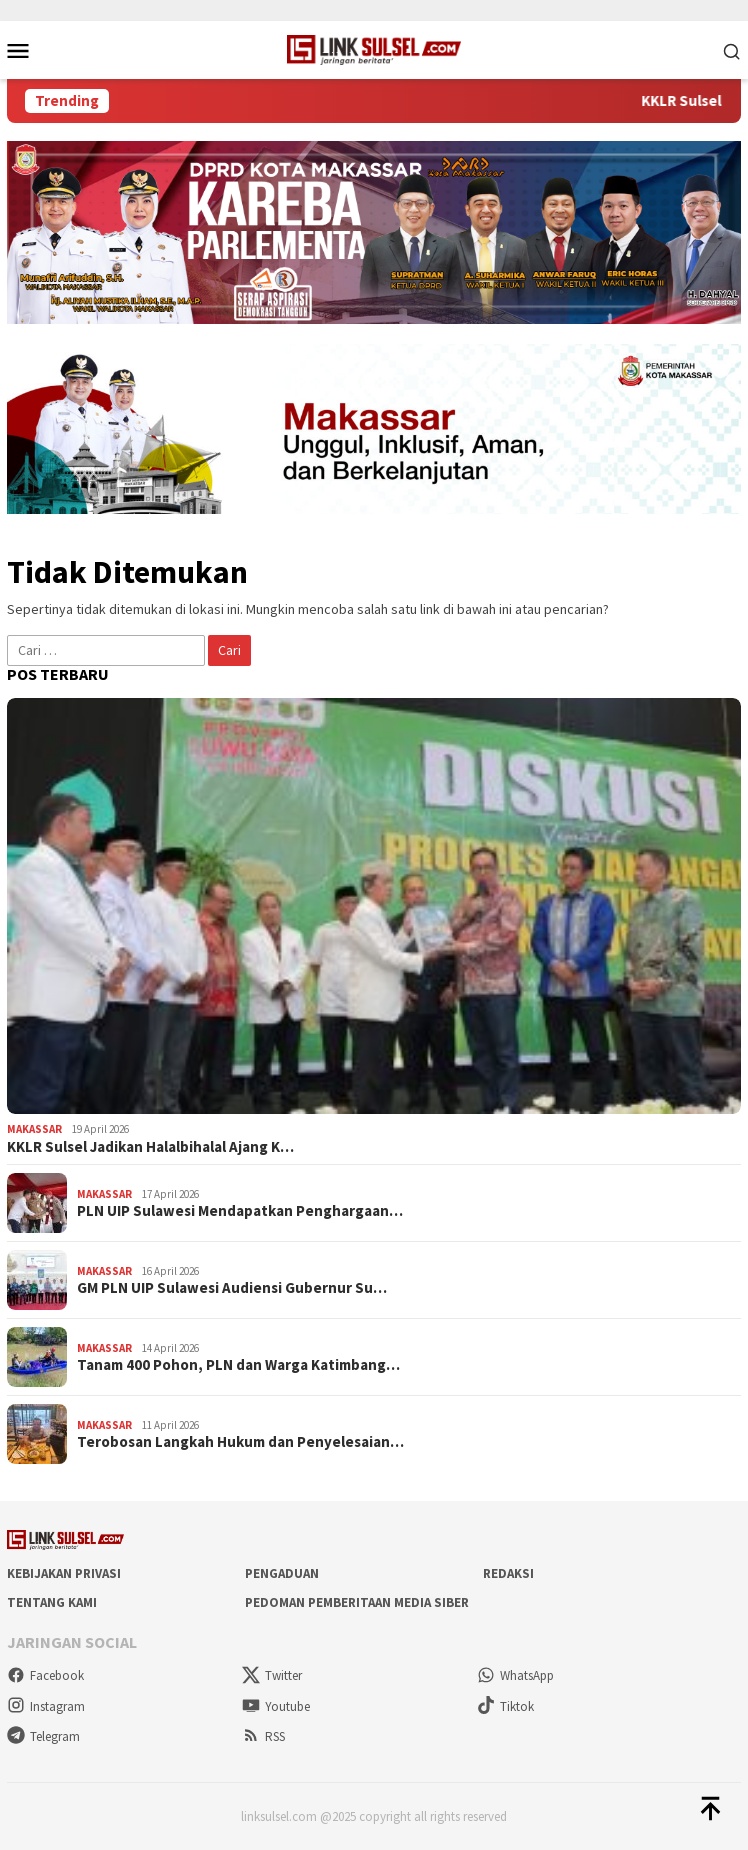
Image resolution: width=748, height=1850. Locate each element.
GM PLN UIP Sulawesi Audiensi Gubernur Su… (232, 1288)
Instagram (46, 1706)
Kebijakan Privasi (64, 1573)
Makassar (34, 1129)
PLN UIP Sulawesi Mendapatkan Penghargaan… (240, 1211)
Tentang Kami (52, 1602)
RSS (263, 1736)
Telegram (43, 1736)
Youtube (276, 1706)
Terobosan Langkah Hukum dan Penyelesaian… (240, 1442)
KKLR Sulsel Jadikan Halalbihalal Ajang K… (150, 1147)
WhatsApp (515, 1675)
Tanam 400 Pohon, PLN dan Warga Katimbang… (238, 1365)
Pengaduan (282, 1573)
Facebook (45, 1675)
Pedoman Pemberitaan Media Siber (357, 1602)
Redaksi (508, 1573)
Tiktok (505, 1706)
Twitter (272, 1675)
